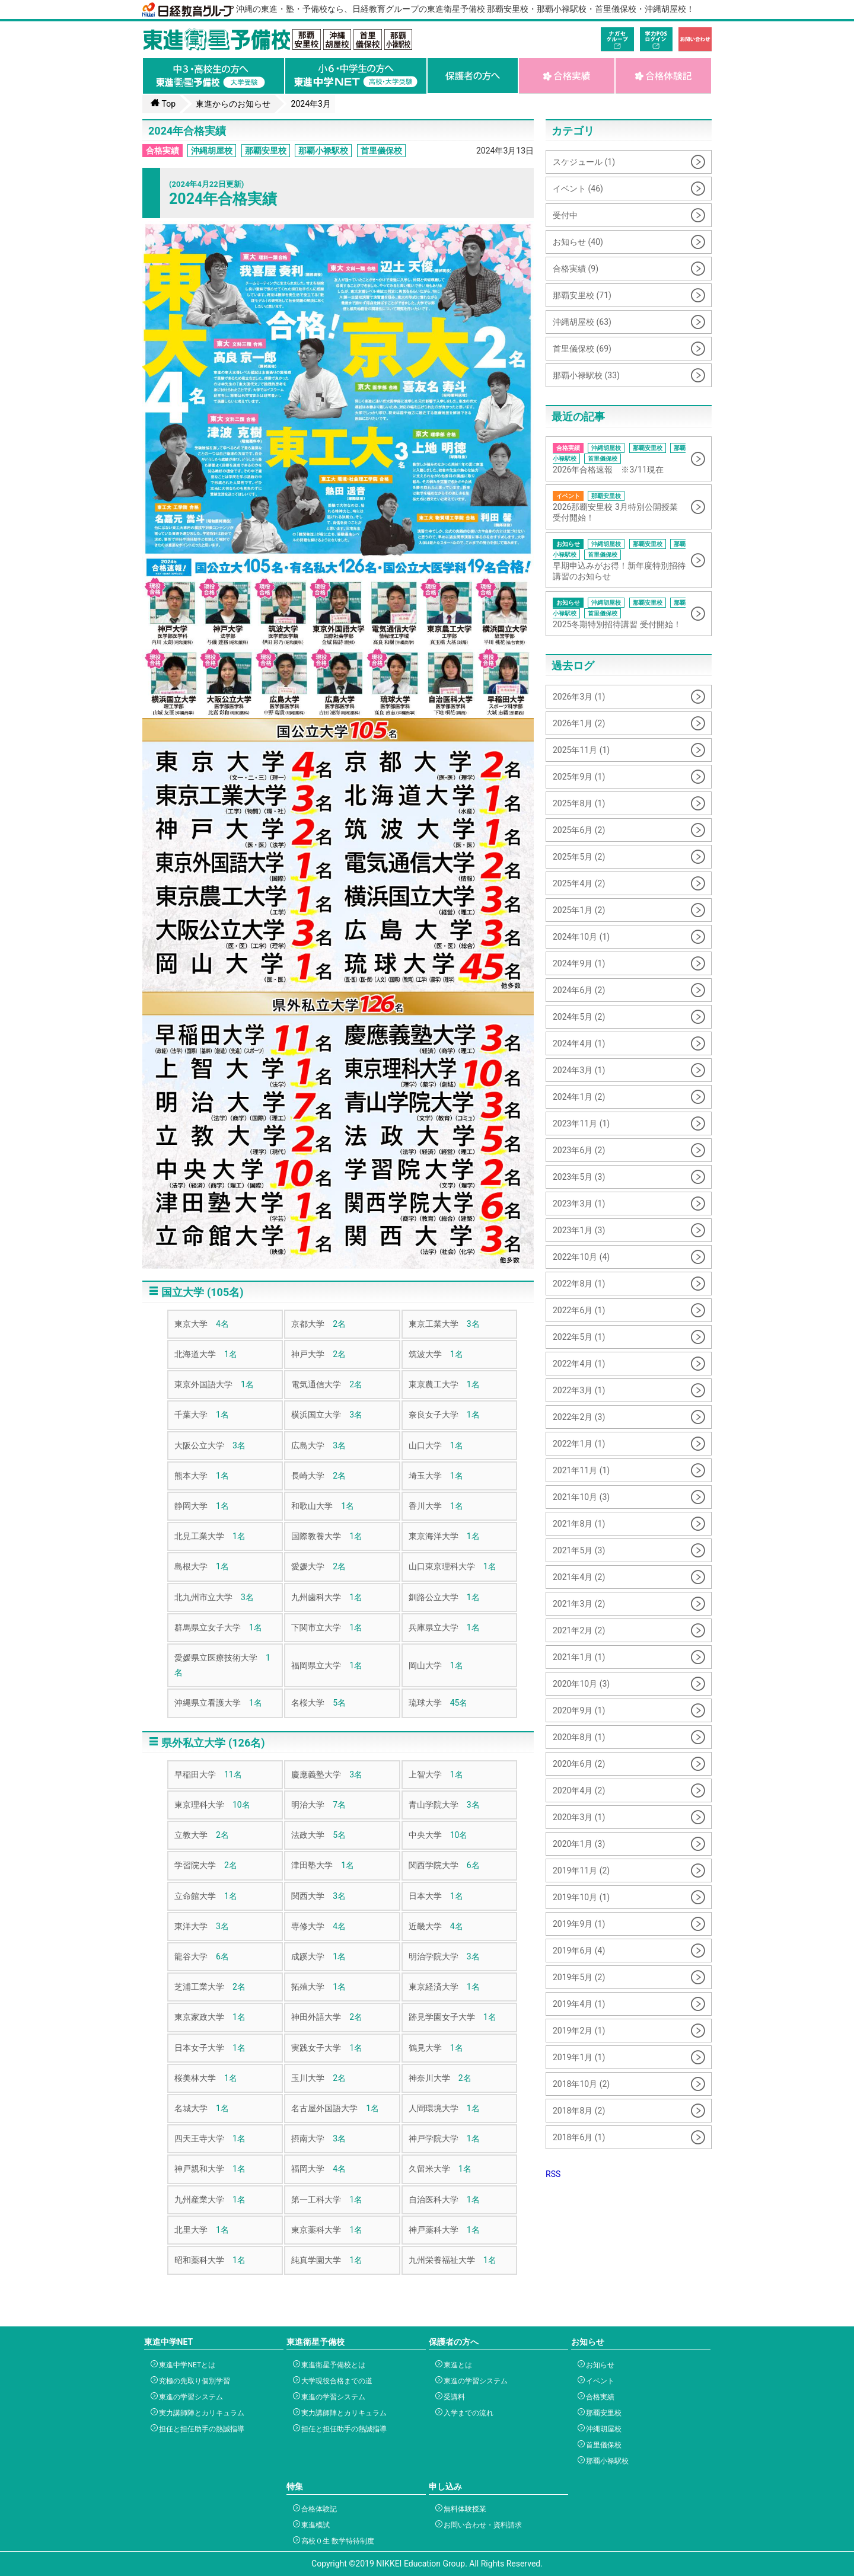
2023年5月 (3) (579, 1177)
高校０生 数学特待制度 (336, 2540)
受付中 (565, 215)
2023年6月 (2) (579, 1150)
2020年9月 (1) (579, 1710)
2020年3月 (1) (579, 1817)
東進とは (456, 2364)
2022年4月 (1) (579, 1363)
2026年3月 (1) (579, 696)
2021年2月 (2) (579, 1630)
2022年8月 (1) (579, 1283)
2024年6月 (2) (579, 990)
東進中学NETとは (185, 2364)
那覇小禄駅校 (323, 150)
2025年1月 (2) (579, 910)
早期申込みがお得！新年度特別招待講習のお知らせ (620, 560)
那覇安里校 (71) (582, 295)
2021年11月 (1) (581, 1470)
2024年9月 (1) (579, 963)
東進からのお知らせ (233, 103)
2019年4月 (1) (579, 2004)
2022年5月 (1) (579, 1337)
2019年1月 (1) (579, 2057)
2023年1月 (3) (579, 1230)
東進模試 (314, 2524)
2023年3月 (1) (579, 1203)
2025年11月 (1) (581, 750)
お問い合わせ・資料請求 (481, 2524)
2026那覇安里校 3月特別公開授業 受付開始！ (620, 506)
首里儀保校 (381, 150)
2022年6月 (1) (579, 1310)
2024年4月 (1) (579, 1043)
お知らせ (598, 2364)
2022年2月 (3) (579, 1417)
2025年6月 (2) (579, 830)
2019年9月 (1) (579, 1924)
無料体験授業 (463, 2508)
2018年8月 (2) (579, 2110)
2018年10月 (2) (581, 2084)
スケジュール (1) (584, 162)
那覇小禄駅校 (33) (586, 375)
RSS (553, 2174)
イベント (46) (578, 188)
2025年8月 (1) (579, 803)
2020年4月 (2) (579, 1790)
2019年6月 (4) (579, 1950)
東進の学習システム (189, 2396)
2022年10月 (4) (581, 1257)
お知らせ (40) (578, 242)
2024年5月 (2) (579, 1017)
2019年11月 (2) (581, 1870)
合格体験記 (317, 2508)
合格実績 (162, 150)
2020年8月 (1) (579, 1737)
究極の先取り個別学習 (193, 2380)
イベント (598, 2380)
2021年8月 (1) (579, 1523)
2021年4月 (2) (579, 1577)
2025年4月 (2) (579, 883)
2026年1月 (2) (579, 723)
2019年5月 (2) (579, 1977)
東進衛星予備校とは (332, 2364)
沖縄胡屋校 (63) (582, 322)
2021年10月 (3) (581, 1497)
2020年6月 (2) (579, 1764)
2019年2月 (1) (579, 2030)
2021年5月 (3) (579, 1550)
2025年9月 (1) (579, 776)
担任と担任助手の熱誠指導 (200, 2428)
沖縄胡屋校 (211, 150)
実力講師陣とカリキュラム (200, 2412)
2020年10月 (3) (581, 1683)
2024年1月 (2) (579, 1097)
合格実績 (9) (575, 268)
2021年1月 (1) (579, 1657)
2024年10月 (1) (581, 936)
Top (163, 103)
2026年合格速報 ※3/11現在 (620, 458)
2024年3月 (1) (579, 1070)
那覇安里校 (265, 150)
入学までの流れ (467, 2412)
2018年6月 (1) (579, 2137)
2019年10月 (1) (581, 1897)
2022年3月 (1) (579, 1390)
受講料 (453, 2396)
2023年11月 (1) (581, 1123)
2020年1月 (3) (579, 1844)
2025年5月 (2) (579, 856)
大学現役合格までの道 (335, 2380)
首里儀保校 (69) (582, 348)
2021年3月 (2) (579, 1603)
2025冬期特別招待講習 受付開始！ (620, 613)
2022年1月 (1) (579, 1443)
